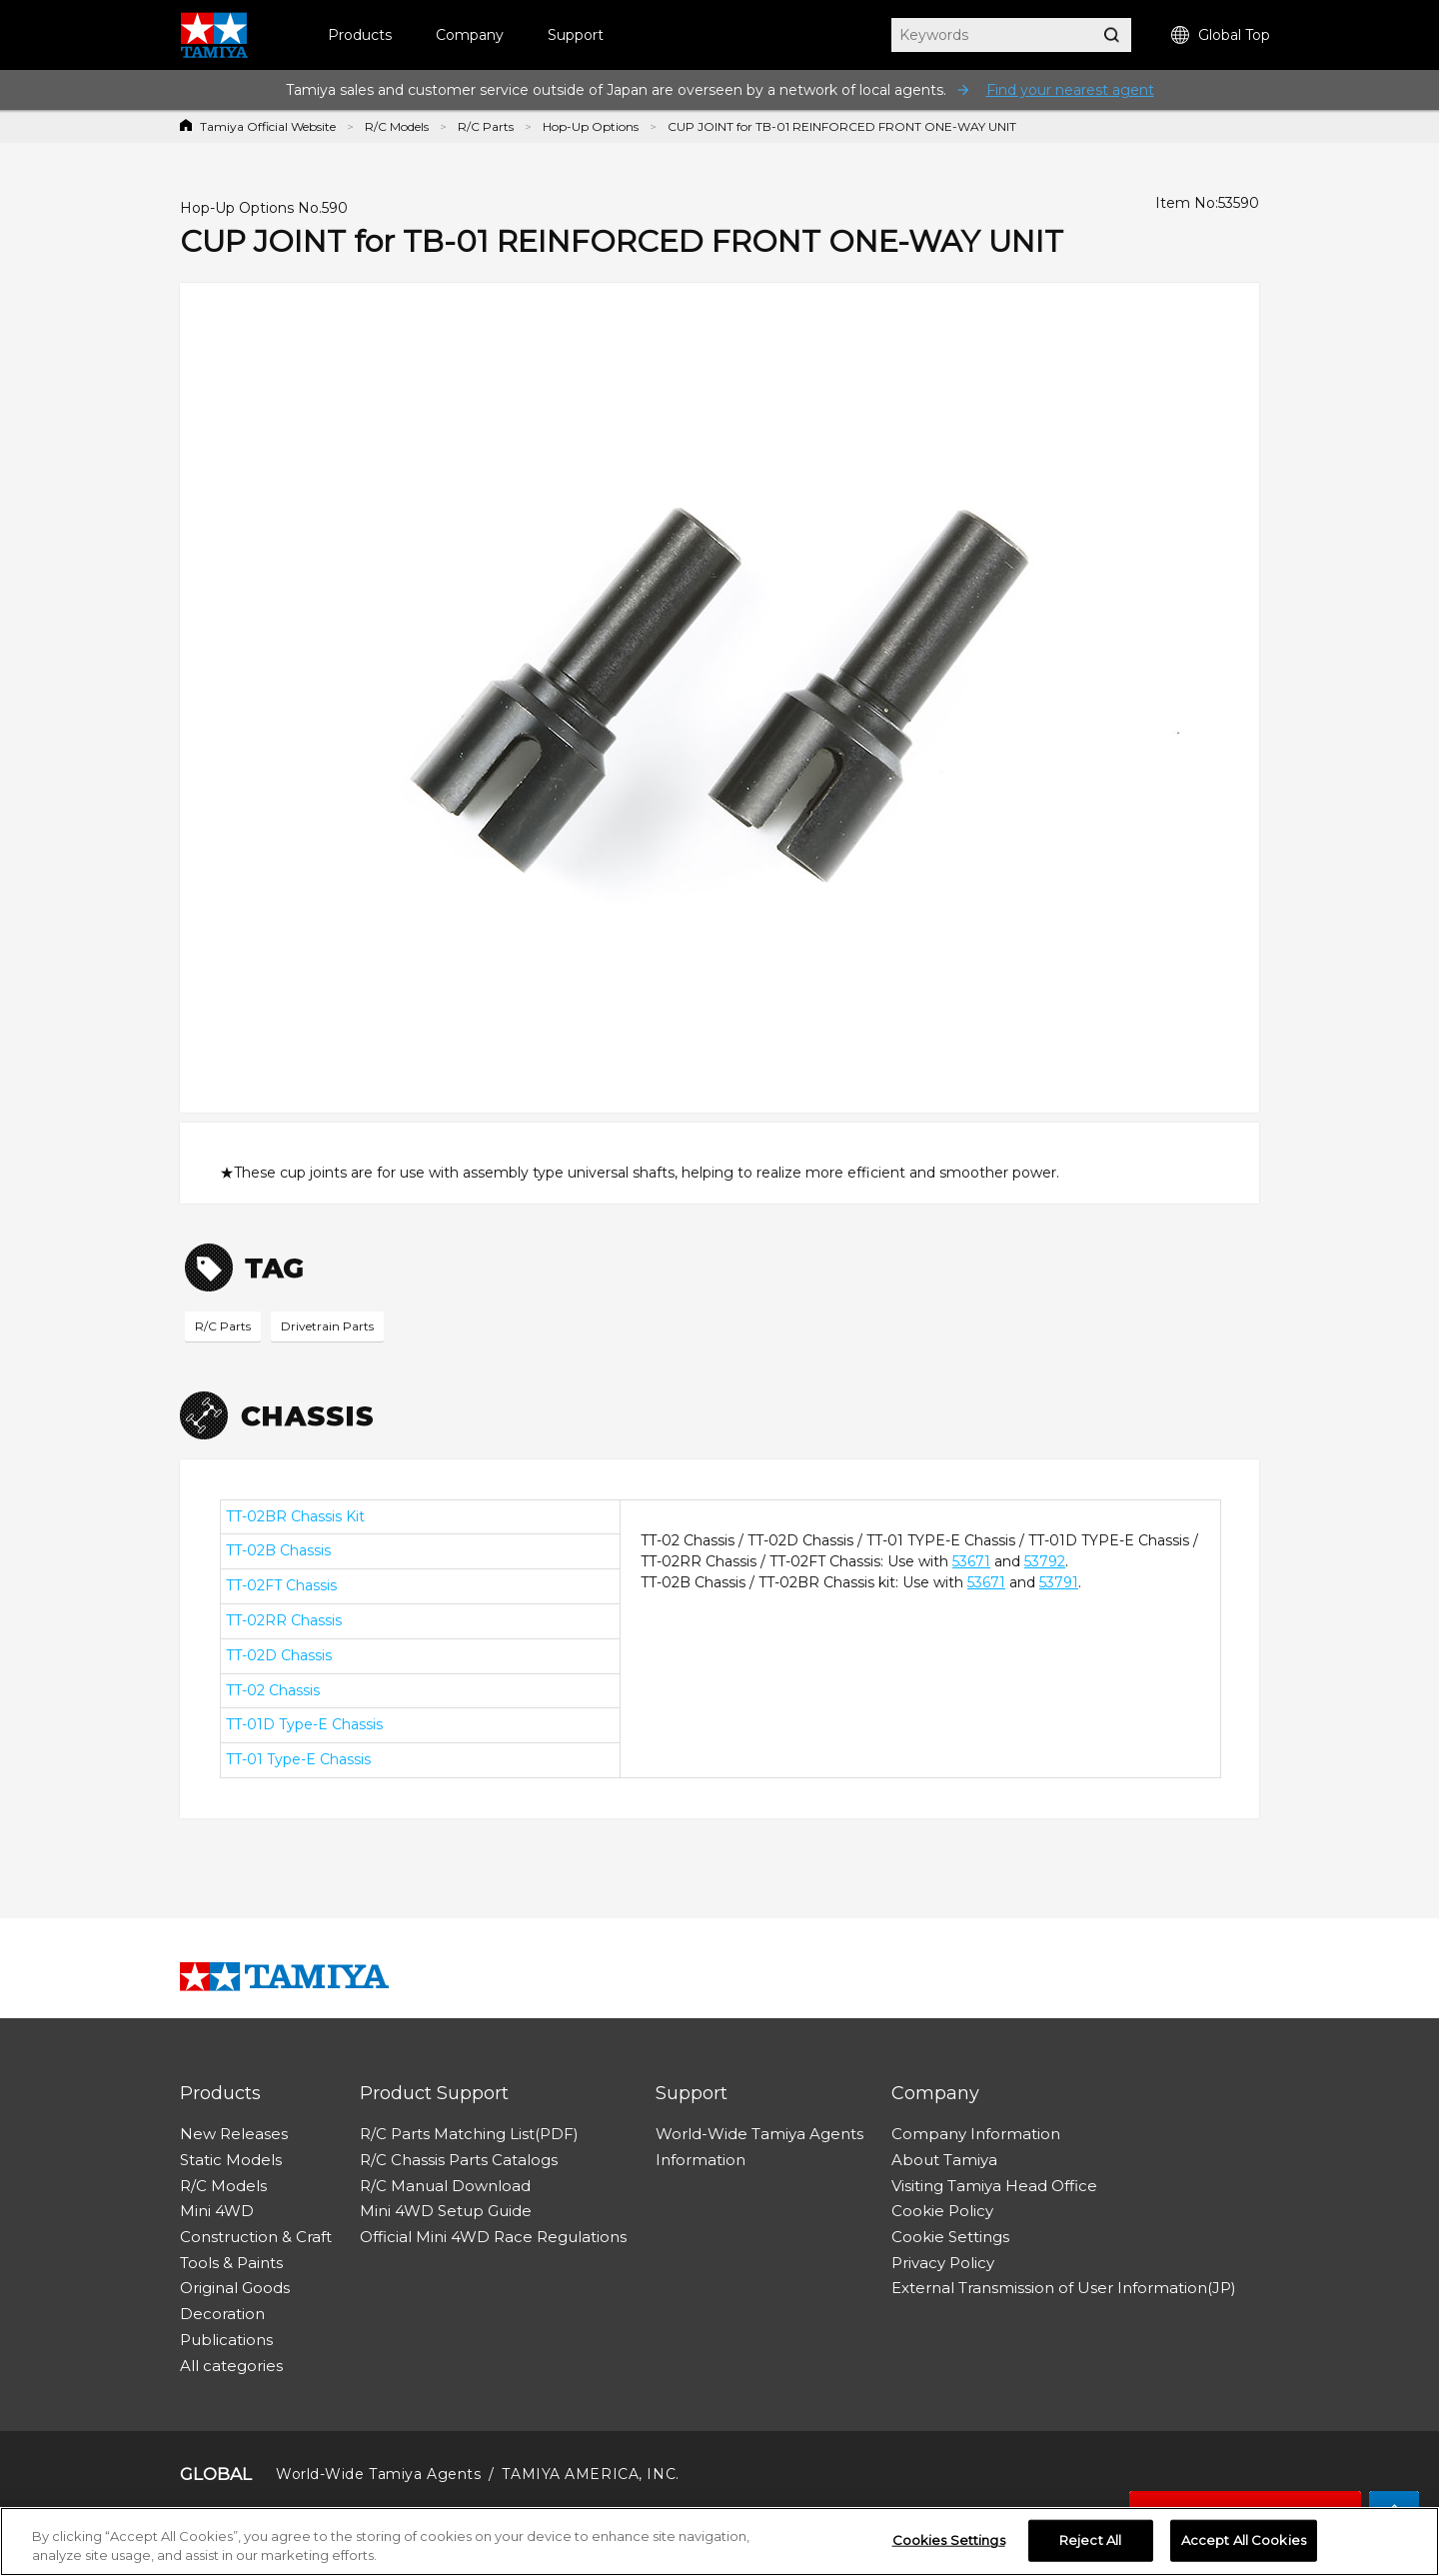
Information (700, 2159)
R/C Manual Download (445, 2185)
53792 (1044, 1561)
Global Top (1220, 35)
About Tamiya (944, 2159)
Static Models (231, 2159)
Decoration (222, 2313)
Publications (226, 2339)
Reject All (1090, 2540)
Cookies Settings (948, 2540)
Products (360, 35)
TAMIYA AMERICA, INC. (590, 2474)
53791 (1058, 1582)
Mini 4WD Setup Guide (446, 2210)
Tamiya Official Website (268, 126)
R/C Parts (486, 126)
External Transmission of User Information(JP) (1063, 2287)
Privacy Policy (942, 2262)
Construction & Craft (256, 2236)
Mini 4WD (217, 2210)
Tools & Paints (231, 2262)
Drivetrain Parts (327, 1325)
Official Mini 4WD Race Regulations (493, 2236)
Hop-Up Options (591, 126)
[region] (719, 2541)
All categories (231, 2365)
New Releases (234, 2133)
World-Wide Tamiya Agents (759, 2133)
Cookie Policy (942, 2210)
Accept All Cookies (1243, 2540)
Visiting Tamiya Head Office (994, 2185)
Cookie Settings (950, 2236)
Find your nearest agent (1070, 90)
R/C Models (397, 126)
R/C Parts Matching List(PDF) (469, 2133)
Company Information (975, 2133)
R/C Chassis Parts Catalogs (459, 2159)
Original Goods (235, 2287)
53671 (971, 1561)
